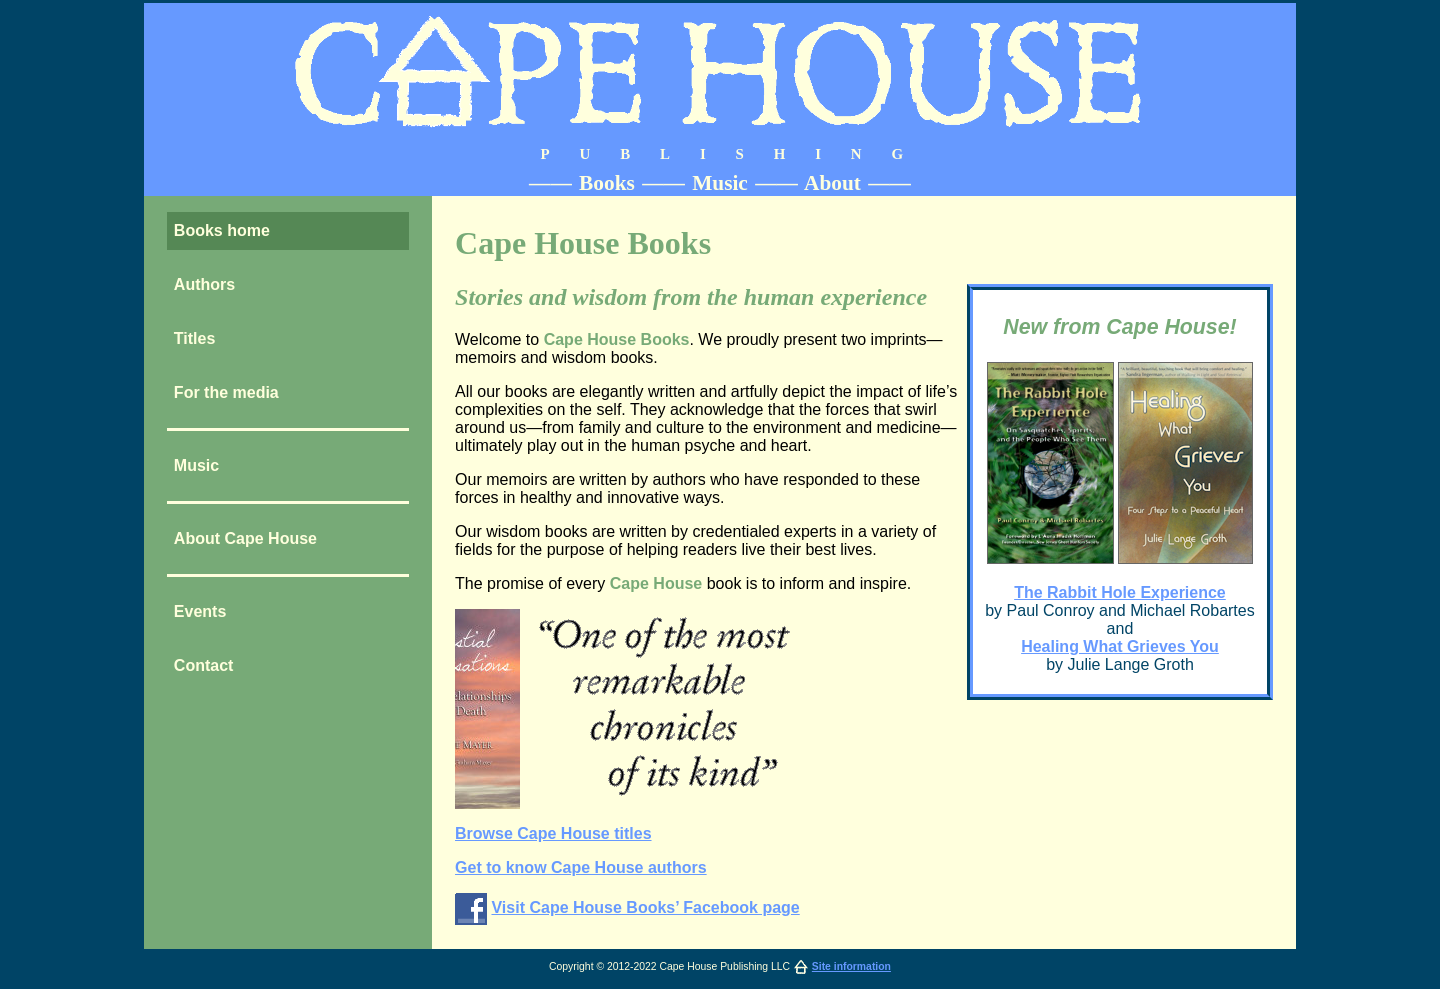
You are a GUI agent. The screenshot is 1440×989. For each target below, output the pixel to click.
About (833, 183)
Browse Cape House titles (553, 833)
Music (720, 183)
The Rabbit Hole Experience (1120, 592)
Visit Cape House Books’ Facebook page (645, 907)
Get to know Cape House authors (581, 867)
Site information (851, 966)
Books (607, 183)
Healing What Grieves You (1120, 646)
